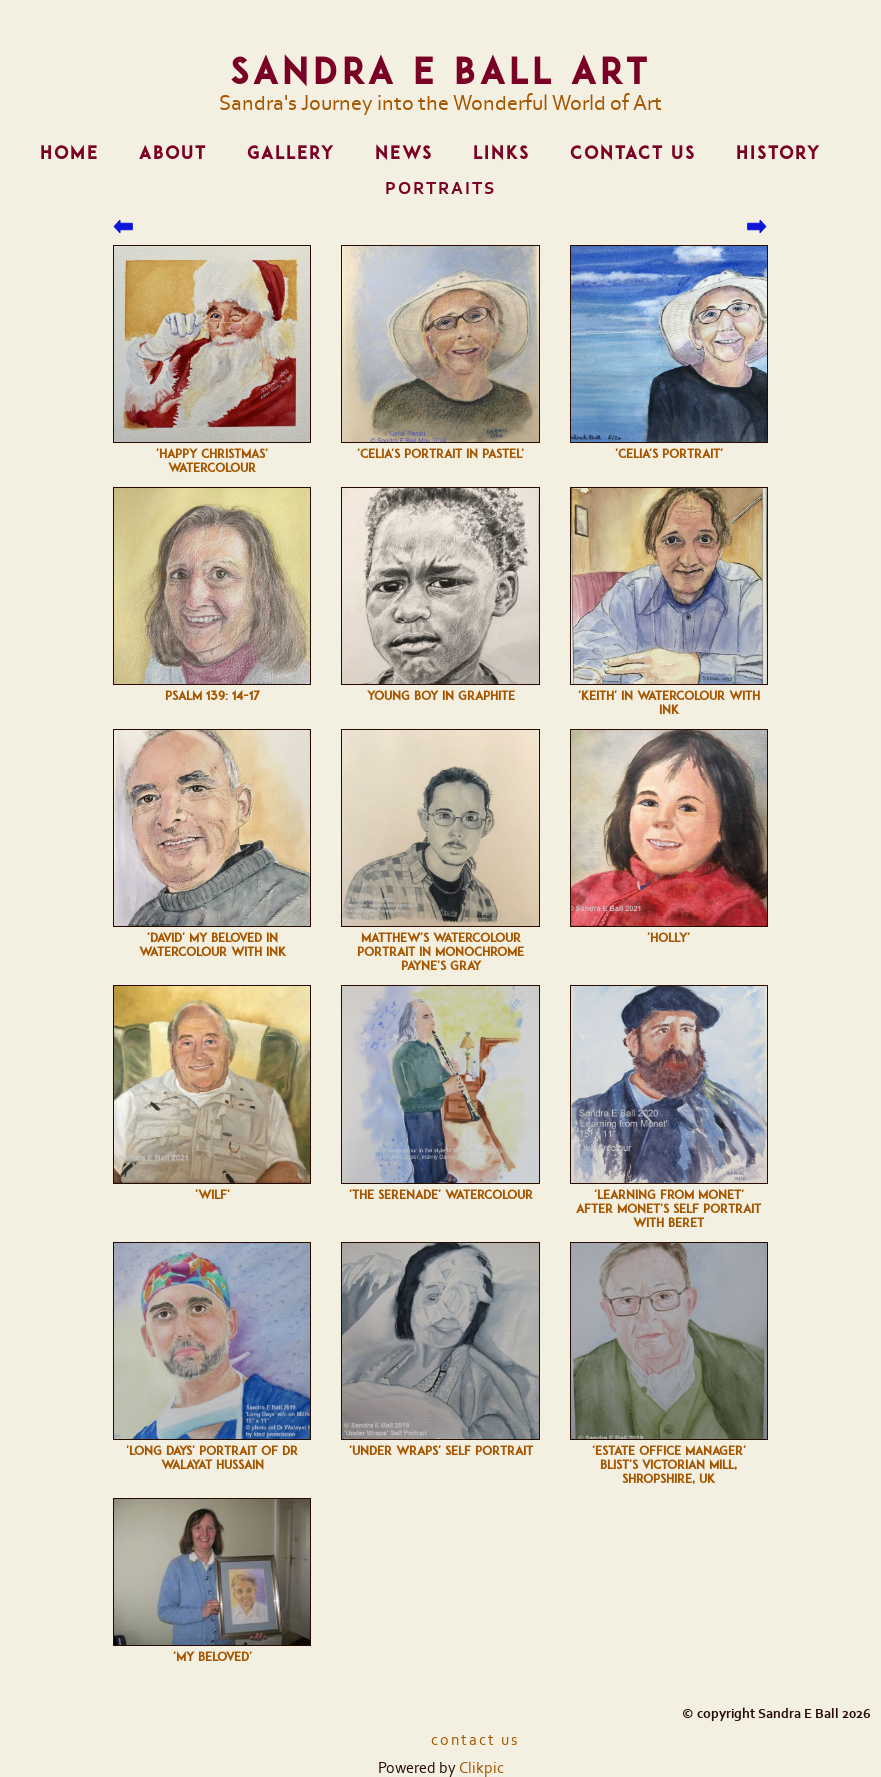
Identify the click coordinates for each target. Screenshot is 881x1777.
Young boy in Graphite (441, 696)
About (173, 153)
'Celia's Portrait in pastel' (440, 454)
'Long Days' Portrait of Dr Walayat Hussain (212, 1458)
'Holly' (668, 938)
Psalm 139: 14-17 (212, 696)
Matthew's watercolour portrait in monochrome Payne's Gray (440, 952)
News (404, 153)
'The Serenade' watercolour (441, 1195)
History (778, 153)
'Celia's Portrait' (669, 454)
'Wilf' (212, 1195)
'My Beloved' (212, 1657)
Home (69, 153)
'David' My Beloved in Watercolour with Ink (212, 945)
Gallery (291, 153)
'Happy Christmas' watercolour (212, 461)
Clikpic (481, 1768)
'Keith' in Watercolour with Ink (669, 703)
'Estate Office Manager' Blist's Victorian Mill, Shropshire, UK (669, 1465)
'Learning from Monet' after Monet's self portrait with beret (668, 1209)
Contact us (633, 153)
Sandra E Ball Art (440, 71)
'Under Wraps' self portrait (441, 1451)
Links (501, 153)
